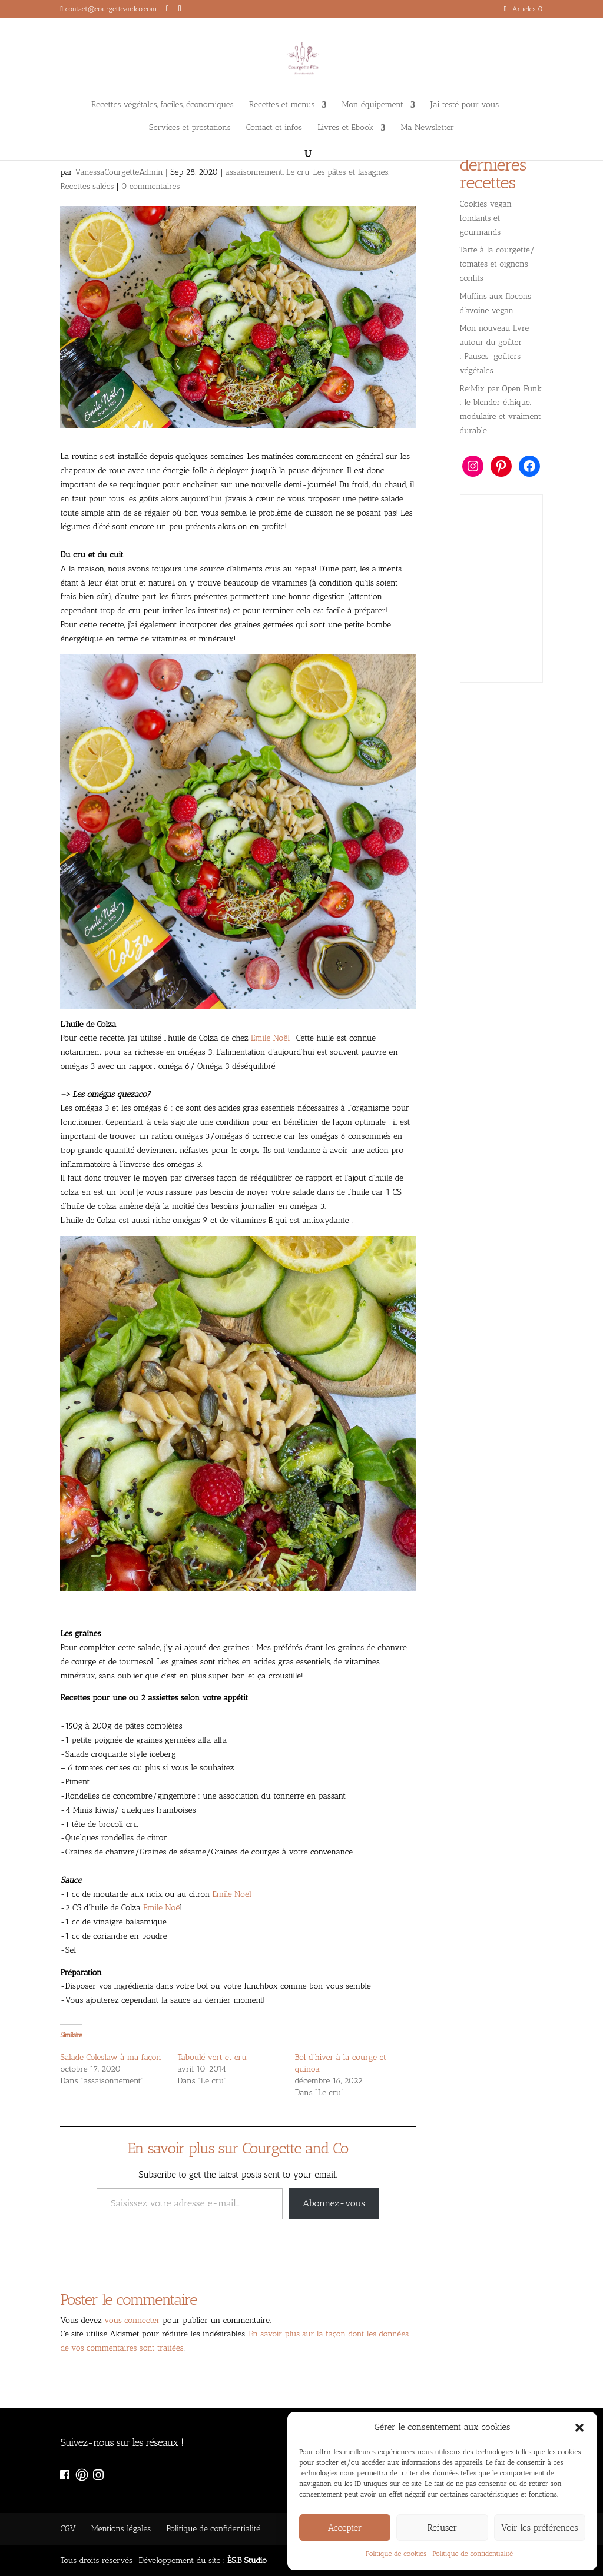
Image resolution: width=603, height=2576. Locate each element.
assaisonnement (254, 172)
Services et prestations (190, 128)
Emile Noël (270, 1038)
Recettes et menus (282, 105)
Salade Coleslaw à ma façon (110, 2057)
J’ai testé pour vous (464, 105)
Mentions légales (121, 2529)
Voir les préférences (539, 2527)
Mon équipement (372, 105)
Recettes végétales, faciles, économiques (162, 105)
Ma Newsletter (427, 128)
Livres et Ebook (345, 128)
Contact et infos (274, 128)
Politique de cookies (396, 2554)
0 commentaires (150, 186)
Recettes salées (87, 186)
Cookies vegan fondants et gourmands (486, 218)
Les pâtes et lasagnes (351, 172)
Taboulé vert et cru (212, 2057)
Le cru (298, 172)
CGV (67, 2529)
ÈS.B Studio (247, 2560)
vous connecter (132, 2320)
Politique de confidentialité (472, 2554)
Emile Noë (160, 1908)
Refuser (443, 2527)
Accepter (345, 2527)
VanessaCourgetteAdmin (119, 172)
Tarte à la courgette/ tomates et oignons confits (497, 264)
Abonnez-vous (334, 2203)
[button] (579, 2428)
